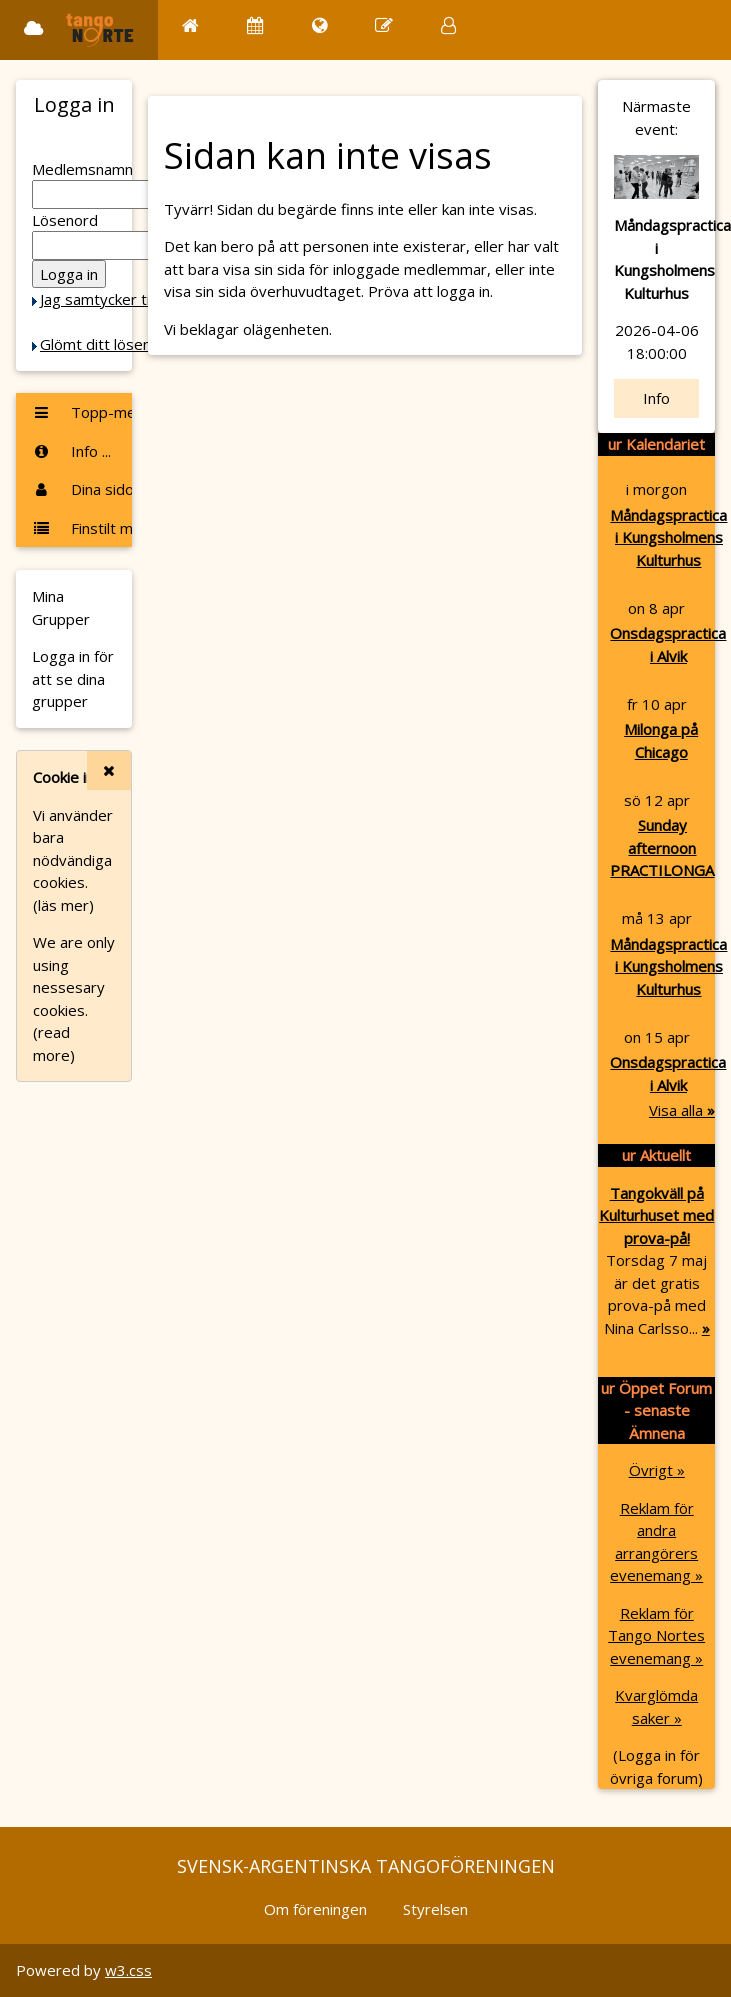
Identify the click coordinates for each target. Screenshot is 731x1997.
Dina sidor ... (82, 489)
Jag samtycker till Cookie (123, 299)
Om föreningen (315, 1909)
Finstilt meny (82, 528)
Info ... (71, 451)
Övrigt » (657, 1470)
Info (656, 398)
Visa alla (682, 1110)
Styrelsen (435, 1909)
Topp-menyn (82, 412)
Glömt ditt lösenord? (111, 344)
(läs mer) (63, 905)
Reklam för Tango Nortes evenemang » (656, 1635)
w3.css (128, 1970)
